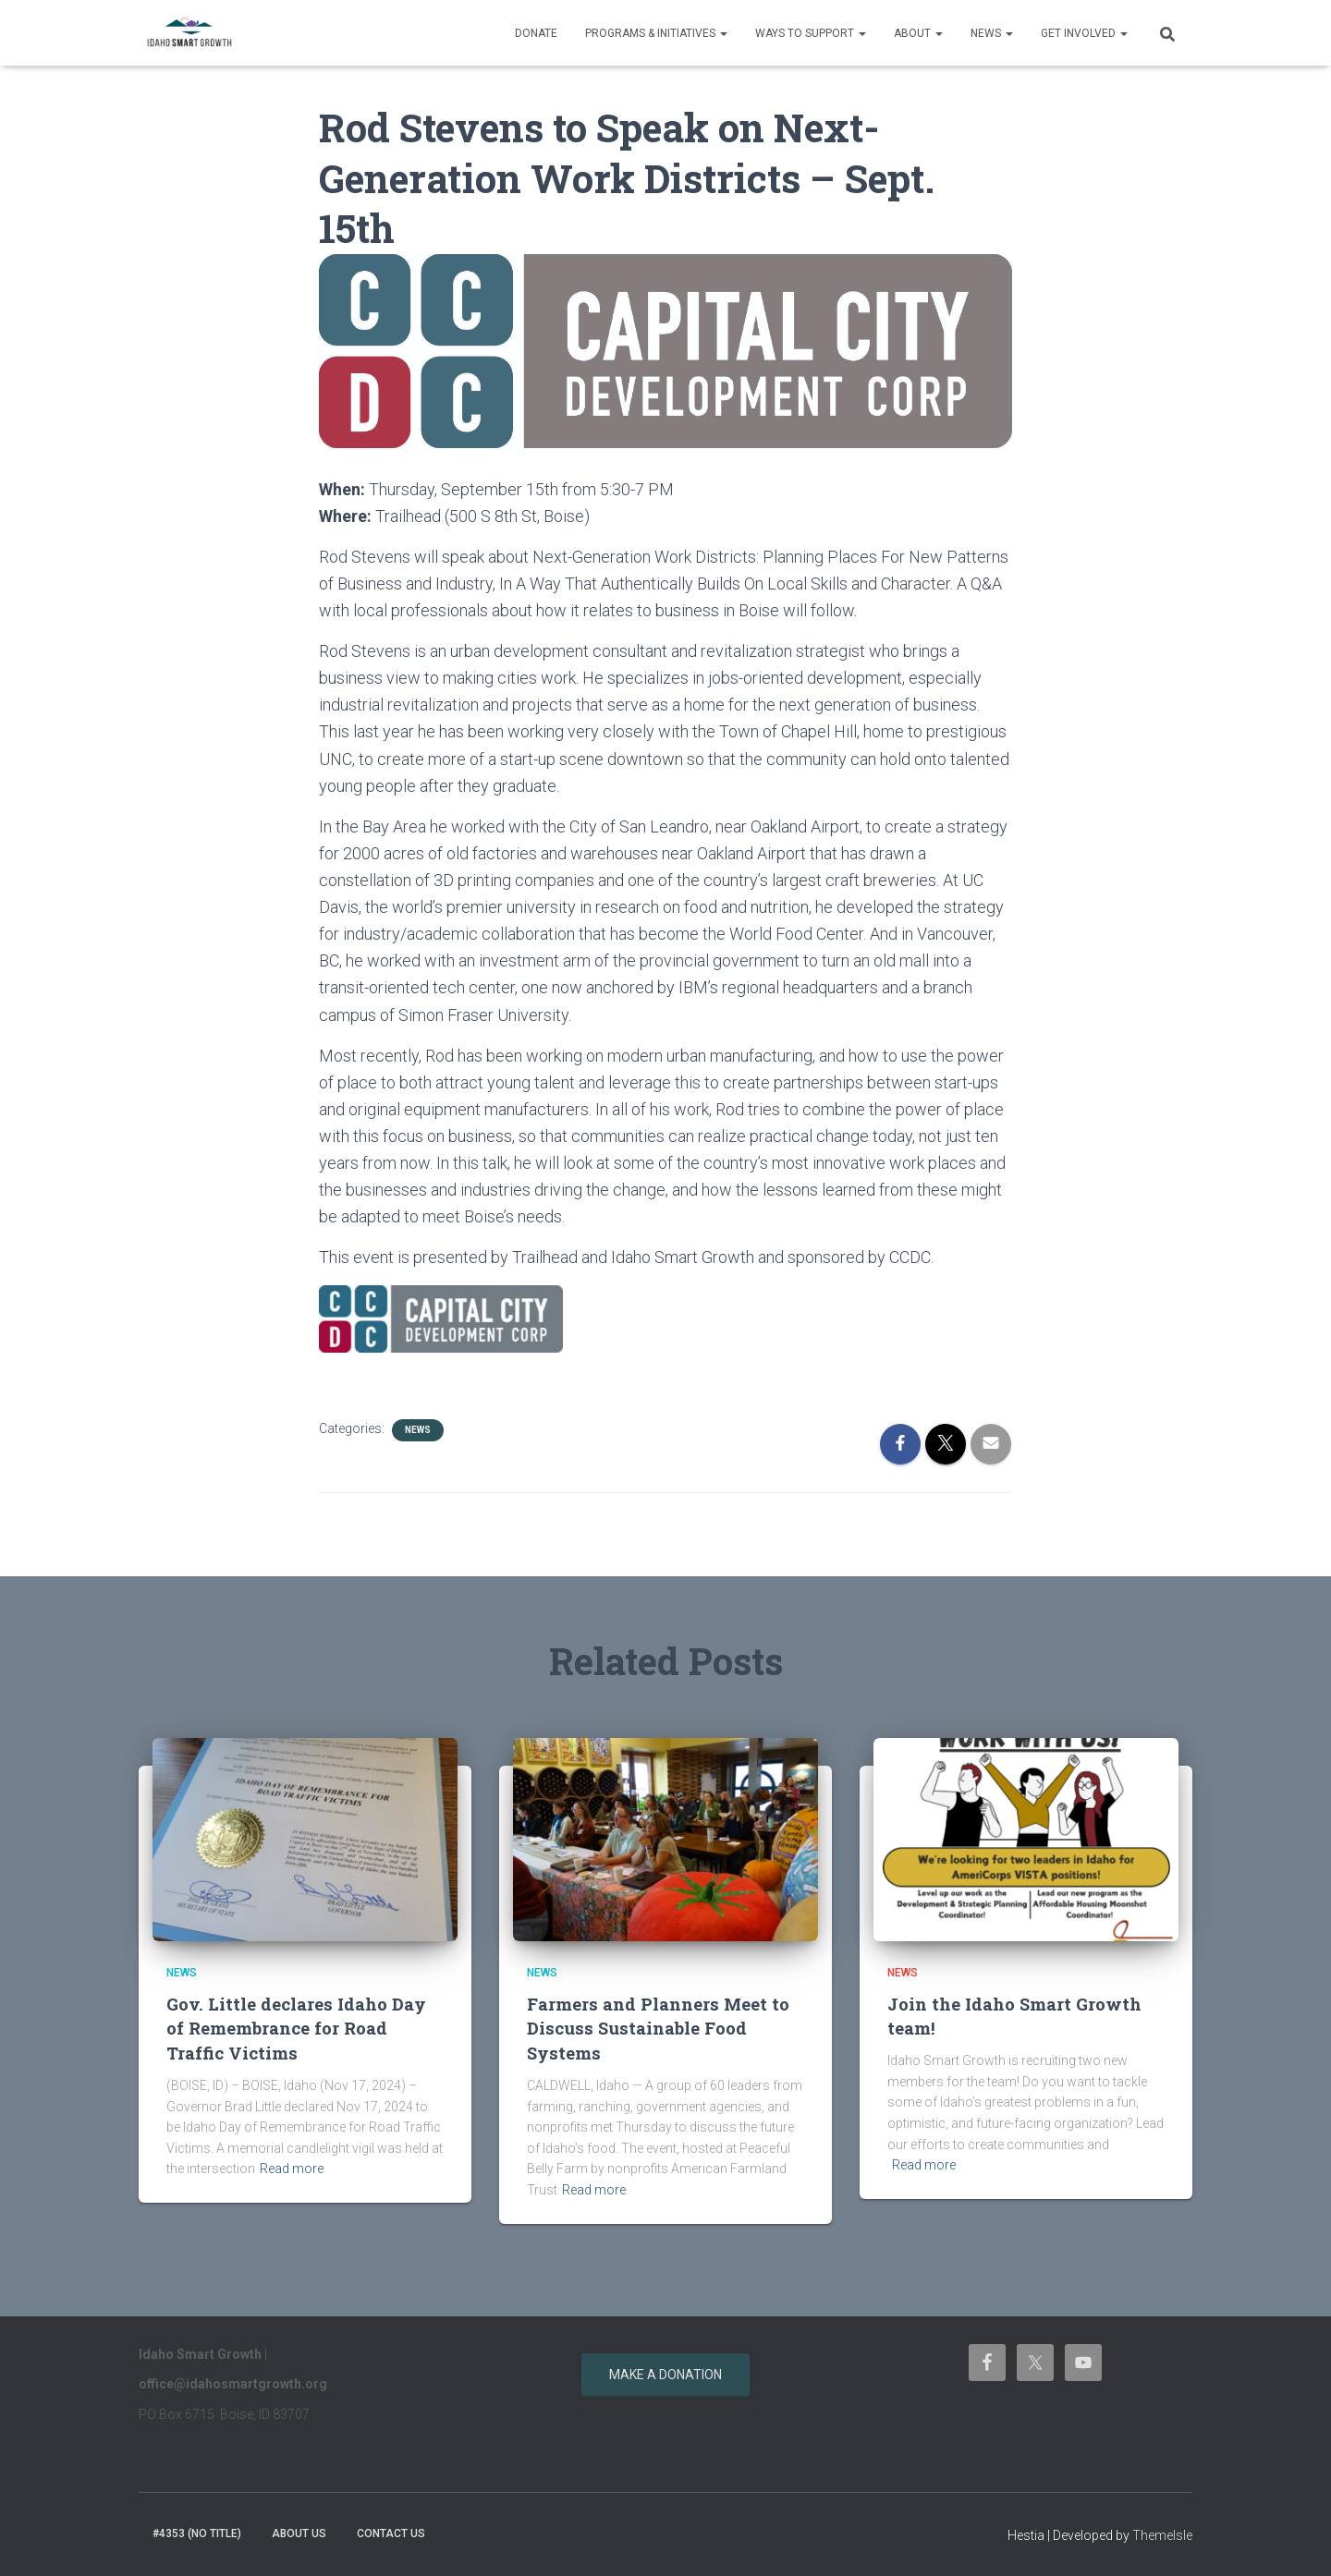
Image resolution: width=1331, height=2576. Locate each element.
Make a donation (665, 2373)
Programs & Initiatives (656, 33)
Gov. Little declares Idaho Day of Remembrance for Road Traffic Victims (297, 2028)
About (918, 33)
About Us (299, 2533)
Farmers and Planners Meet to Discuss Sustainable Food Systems (659, 2028)
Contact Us (391, 2533)
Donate (536, 33)
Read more (292, 2168)
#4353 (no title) (197, 2533)
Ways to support (810, 33)
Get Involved (1084, 33)
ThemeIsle (1162, 2535)
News (992, 33)
